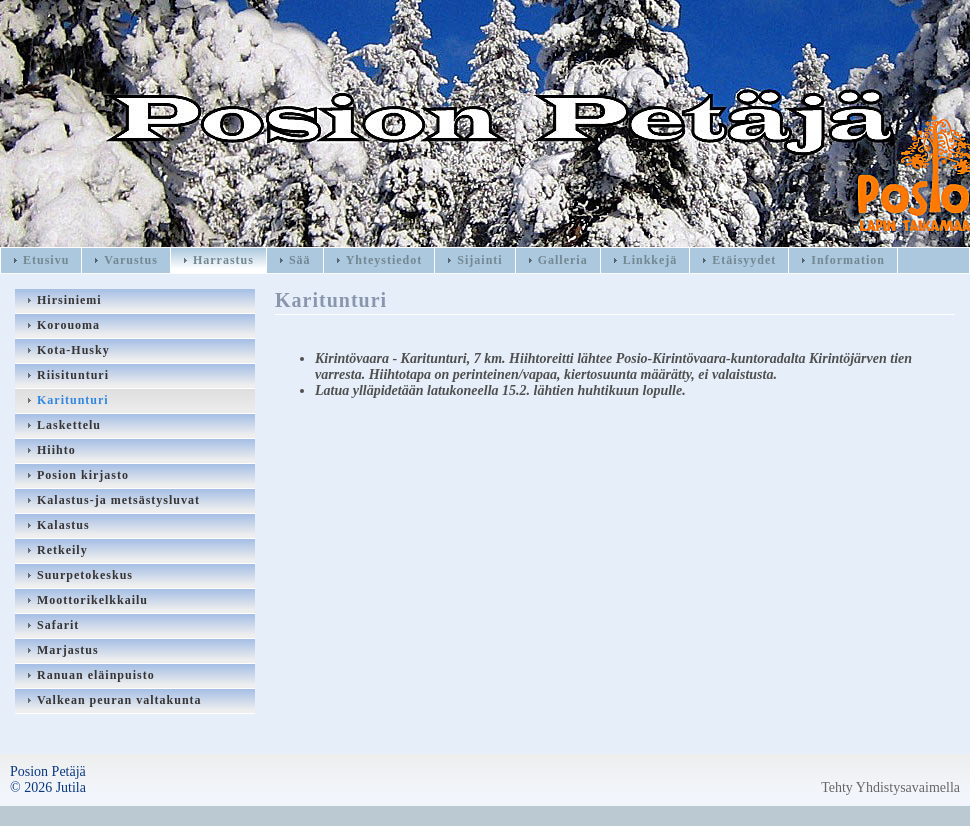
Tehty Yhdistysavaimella (890, 787)
